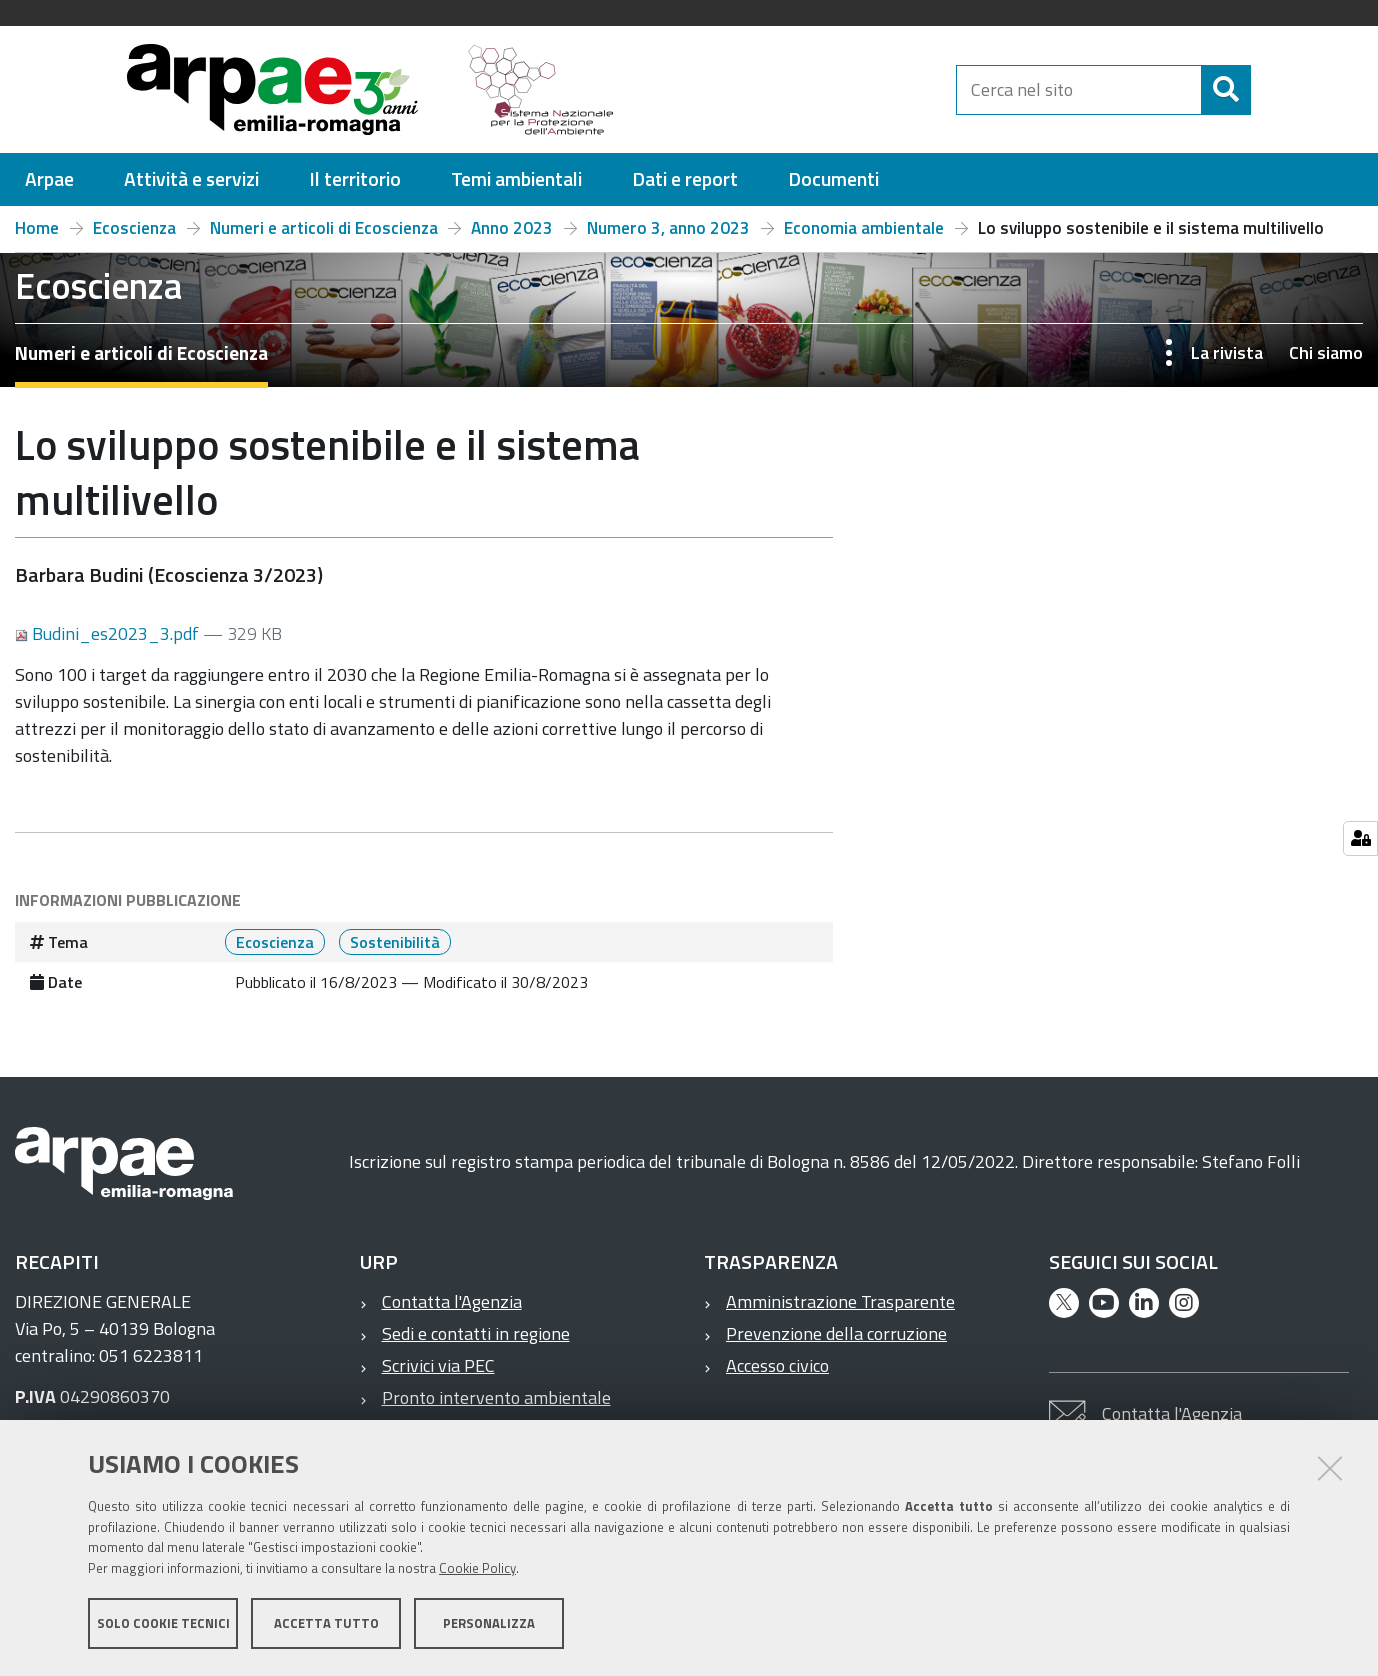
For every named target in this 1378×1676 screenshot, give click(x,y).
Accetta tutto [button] (326, 1624)
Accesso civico (777, 1365)
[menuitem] (49, 179)
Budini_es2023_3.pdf (109, 633)
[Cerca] (1268, 90)
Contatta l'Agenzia (452, 1301)
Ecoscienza (134, 228)
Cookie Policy (477, 1569)
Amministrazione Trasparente (840, 1301)
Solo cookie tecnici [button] (163, 1624)
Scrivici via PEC (438, 1365)
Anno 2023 (512, 228)
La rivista (1227, 352)
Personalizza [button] (489, 1624)
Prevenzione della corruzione (836, 1333)
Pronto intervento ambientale (496, 1397)
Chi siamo (1326, 352)
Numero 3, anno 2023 (668, 228)
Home (37, 228)
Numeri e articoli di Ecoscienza (324, 228)
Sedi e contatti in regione (476, 1333)
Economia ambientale (864, 228)
